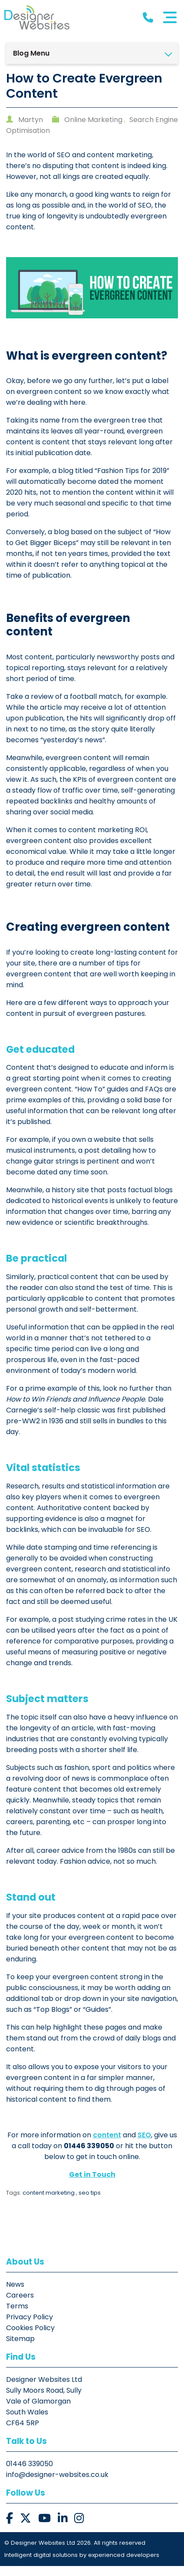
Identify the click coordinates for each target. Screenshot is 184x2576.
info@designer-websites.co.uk (58, 2485)
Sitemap (21, 2349)
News (16, 2294)
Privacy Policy (30, 2327)
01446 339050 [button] (30, 2474)
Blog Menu (32, 53)
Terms (18, 2316)
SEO (144, 2145)
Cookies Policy (31, 2338)
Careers (21, 2305)
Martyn (31, 120)
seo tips (90, 2203)
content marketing (49, 2203)
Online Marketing (94, 120)
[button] (10, 2528)
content (107, 2145)
